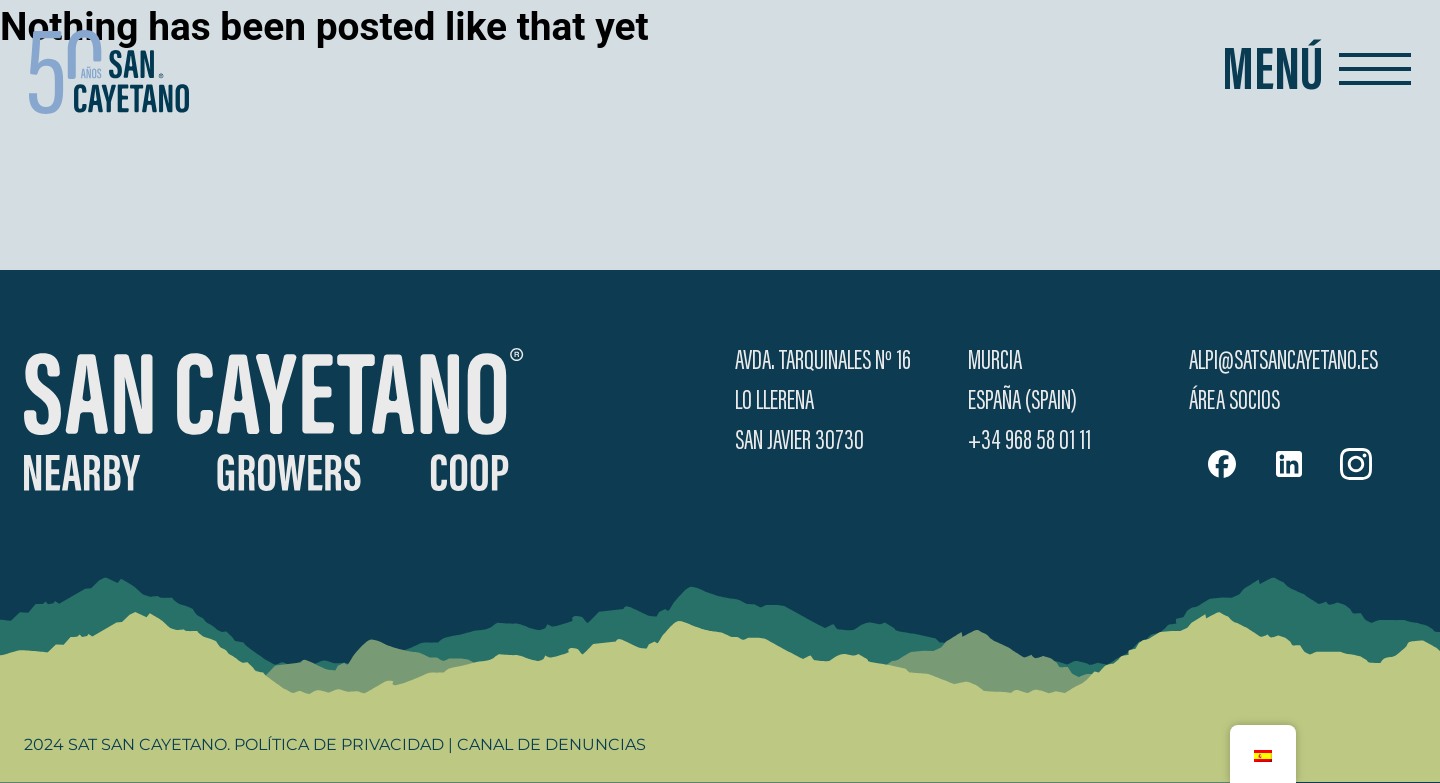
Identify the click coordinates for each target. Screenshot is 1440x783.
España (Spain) (1022, 402)
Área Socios (1234, 402)
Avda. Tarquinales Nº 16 (823, 362)
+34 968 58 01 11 (1029, 442)
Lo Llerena (774, 402)
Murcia (995, 362)
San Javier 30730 (799, 442)
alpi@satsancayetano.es (1283, 362)
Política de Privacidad (339, 744)
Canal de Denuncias (551, 744)
